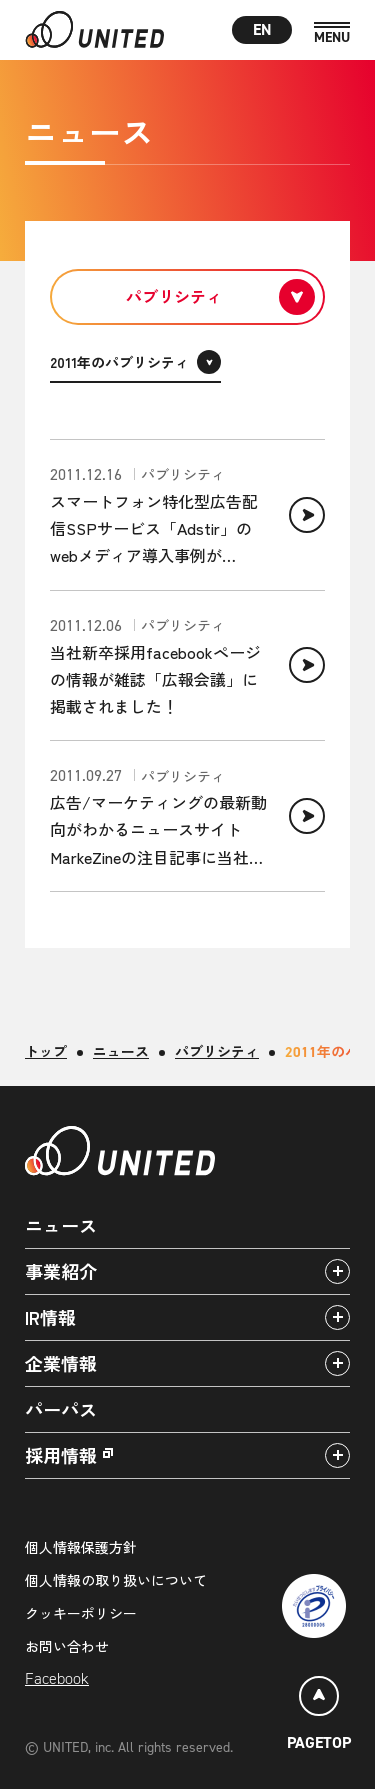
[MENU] (332, 33)
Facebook (57, 1678)
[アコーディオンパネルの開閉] (337, 1271)
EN (262, 29)
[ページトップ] (319, 1716)
